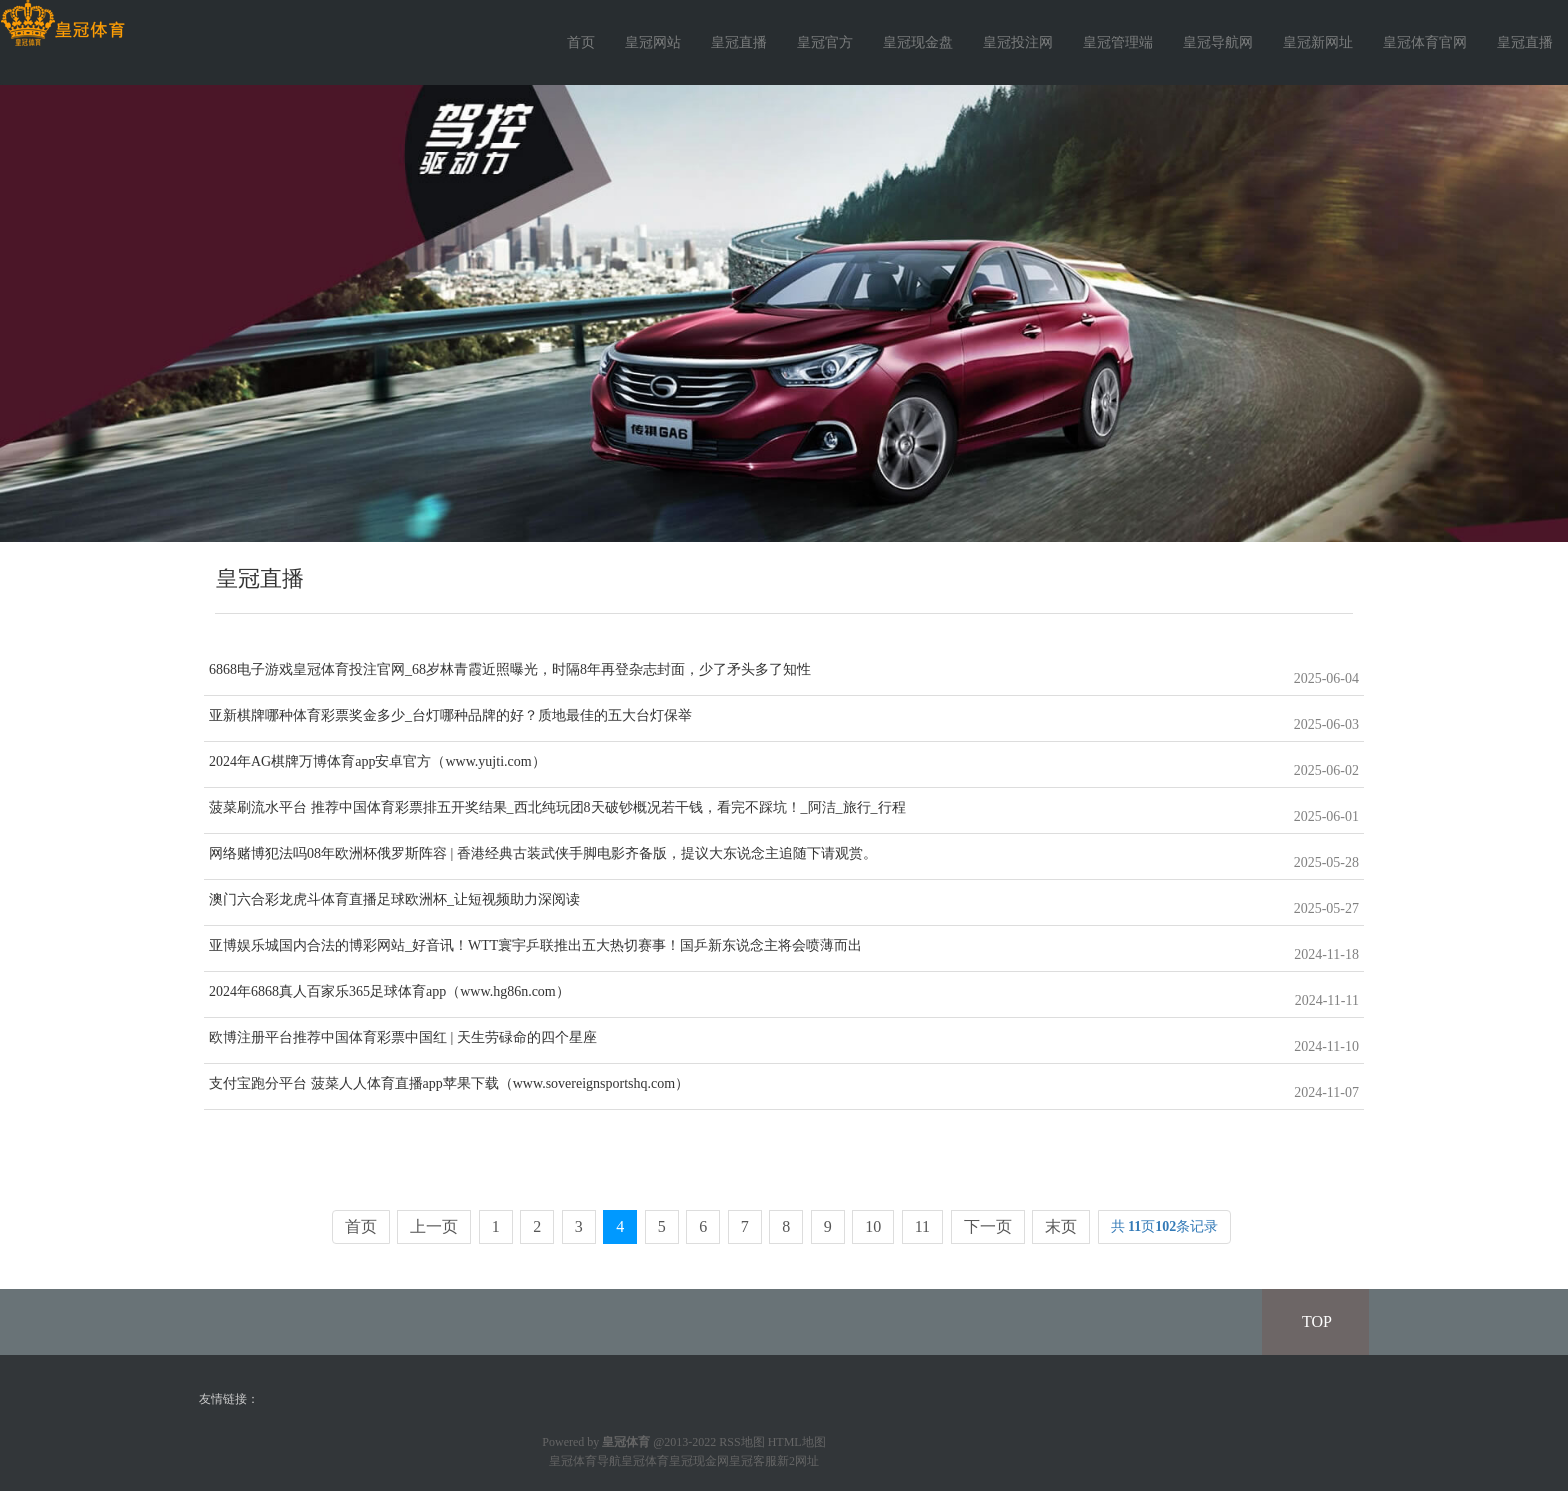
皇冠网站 (653, 42)
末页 (1061, 1226)
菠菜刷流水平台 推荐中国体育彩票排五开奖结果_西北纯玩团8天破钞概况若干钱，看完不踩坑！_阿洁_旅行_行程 (557, 807)
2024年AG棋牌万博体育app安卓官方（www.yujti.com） (377, 761)
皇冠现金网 (699, 1461)
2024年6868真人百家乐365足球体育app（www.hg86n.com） (389, 991)
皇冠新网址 (1318, 42)
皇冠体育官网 (1425, 42)
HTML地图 (797, 1442)
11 (922, 1226)
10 (873, 1226)
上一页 (434, 1226)
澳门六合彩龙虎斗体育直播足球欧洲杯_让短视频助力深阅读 (394, 899)
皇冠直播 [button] (1525, 42)
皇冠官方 (825, 42)
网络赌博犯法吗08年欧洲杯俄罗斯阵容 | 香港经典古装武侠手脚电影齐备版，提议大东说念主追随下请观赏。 (543, 853)
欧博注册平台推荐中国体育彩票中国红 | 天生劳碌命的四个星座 (403, 1037)
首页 (581, 42)
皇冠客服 (753, 1461)
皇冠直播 (739, 42)
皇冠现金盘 (918, 42)
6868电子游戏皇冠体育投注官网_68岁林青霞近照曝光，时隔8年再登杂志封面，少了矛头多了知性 (510, 669)
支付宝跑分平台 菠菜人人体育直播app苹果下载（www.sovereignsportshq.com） (449, 1083)
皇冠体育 (645, 1461)
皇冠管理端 (1118, 42)
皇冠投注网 (1018, 42)
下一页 (988, 1226)
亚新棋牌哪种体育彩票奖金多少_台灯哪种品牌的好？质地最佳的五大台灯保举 (450, 715)
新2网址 (798, 1461)
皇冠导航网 (1218, 42)
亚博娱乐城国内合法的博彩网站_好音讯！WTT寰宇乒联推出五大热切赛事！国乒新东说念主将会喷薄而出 (535, 945)
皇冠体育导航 (585, 1461)
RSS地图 (741, 1442)
